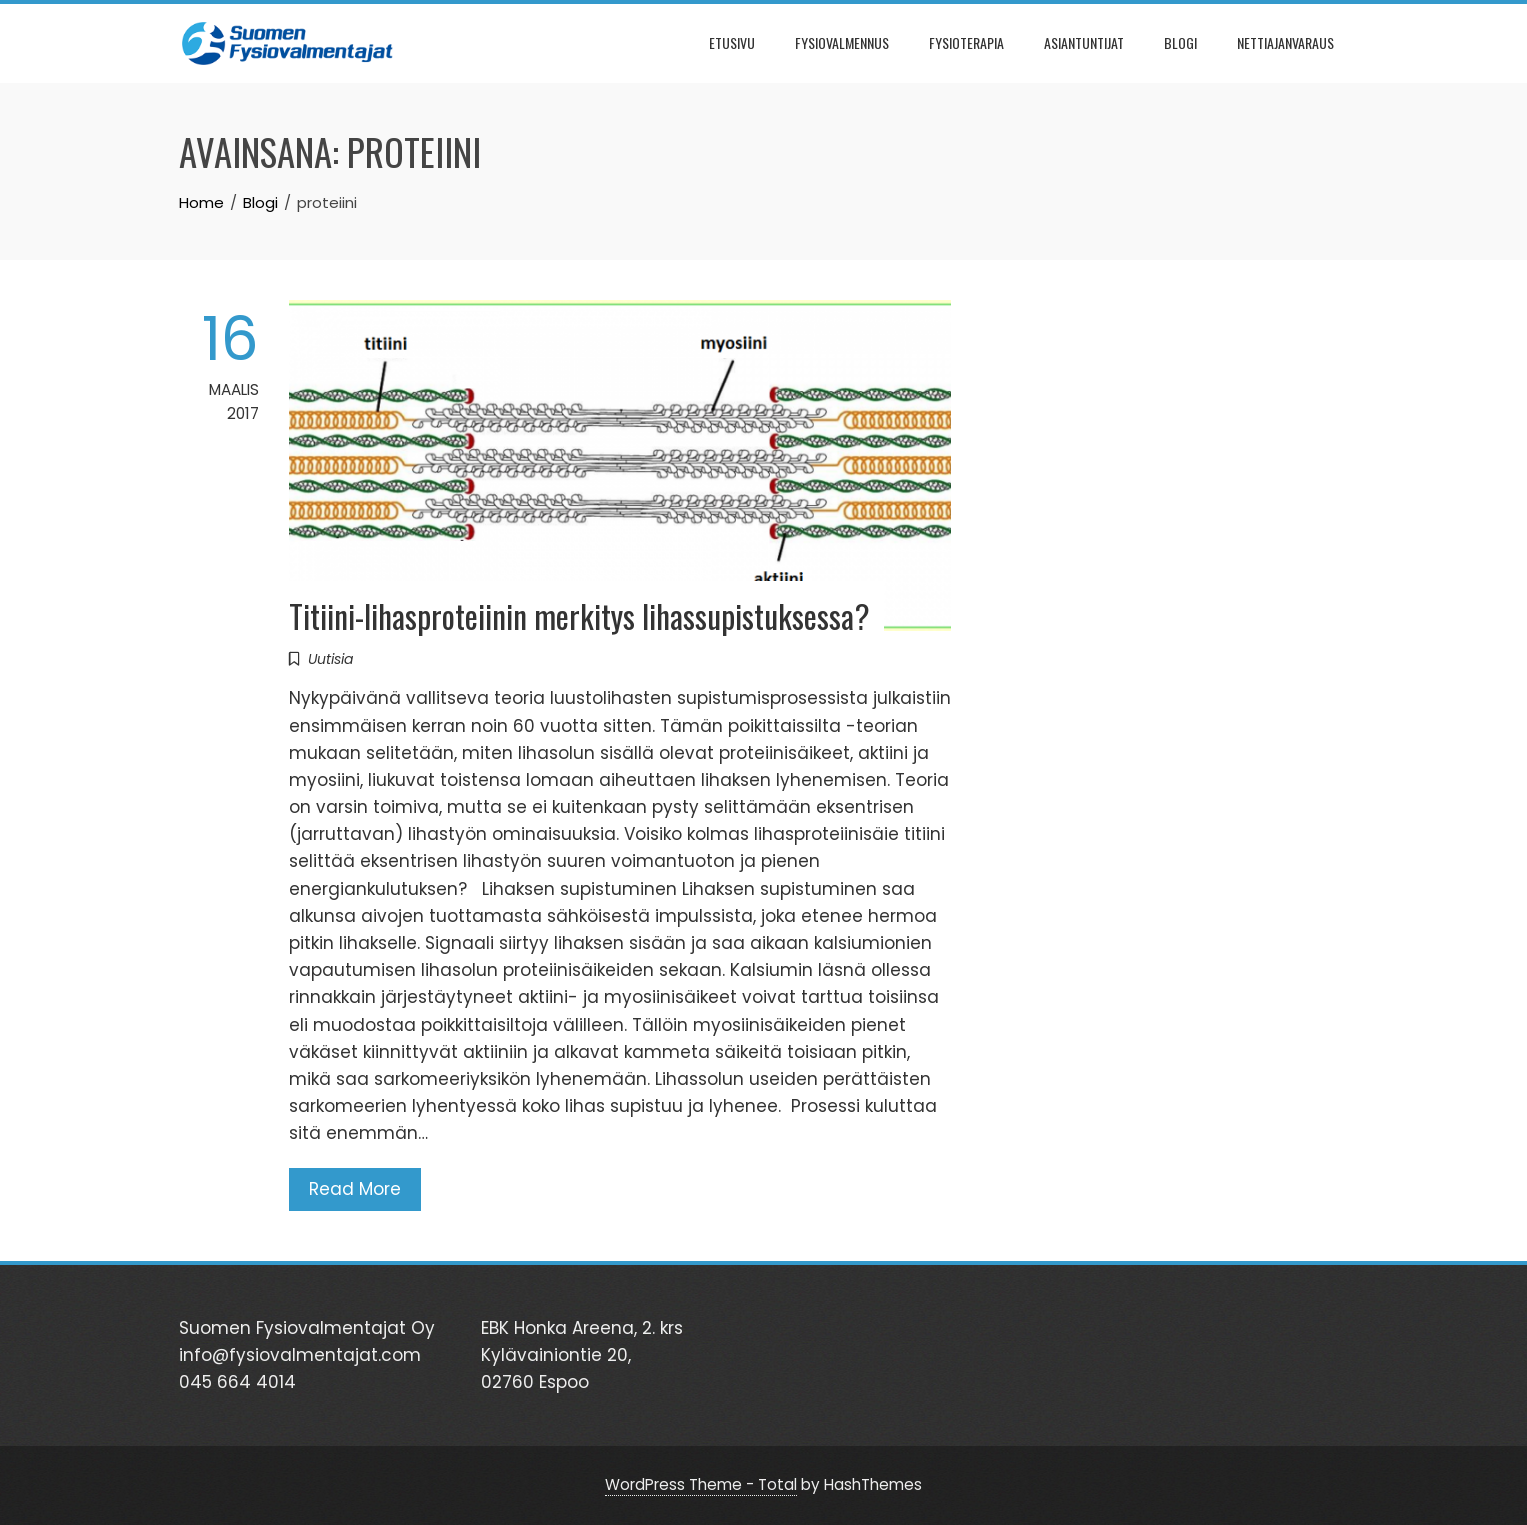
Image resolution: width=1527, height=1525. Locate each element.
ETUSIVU (732, 42)
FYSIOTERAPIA (966, 42)
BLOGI (1180, 42)
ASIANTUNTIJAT (1084, 42)
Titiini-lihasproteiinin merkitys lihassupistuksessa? (579, 615)
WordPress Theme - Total (701, 1484)
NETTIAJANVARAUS (1285, 42)
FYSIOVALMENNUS (842, 42)
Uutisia (330, 659)
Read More (355, 1189)
